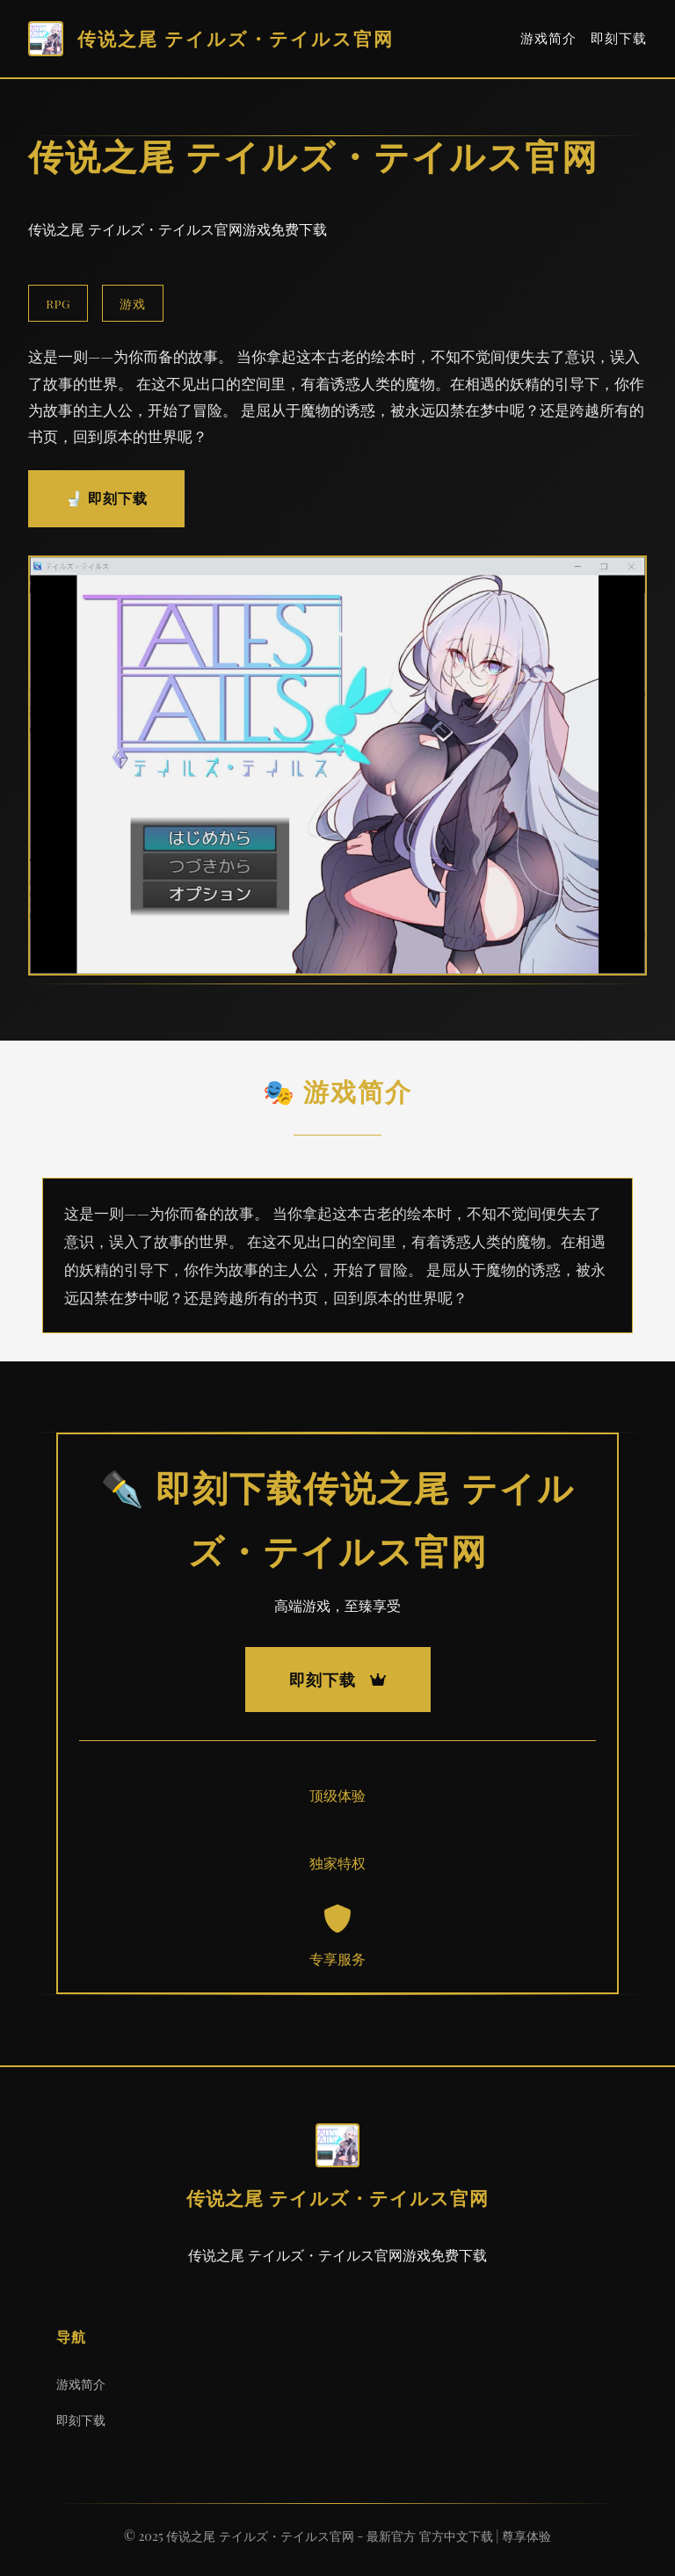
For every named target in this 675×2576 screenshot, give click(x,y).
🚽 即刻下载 (106, 498)
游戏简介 (548, 38)
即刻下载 (619, 38)
